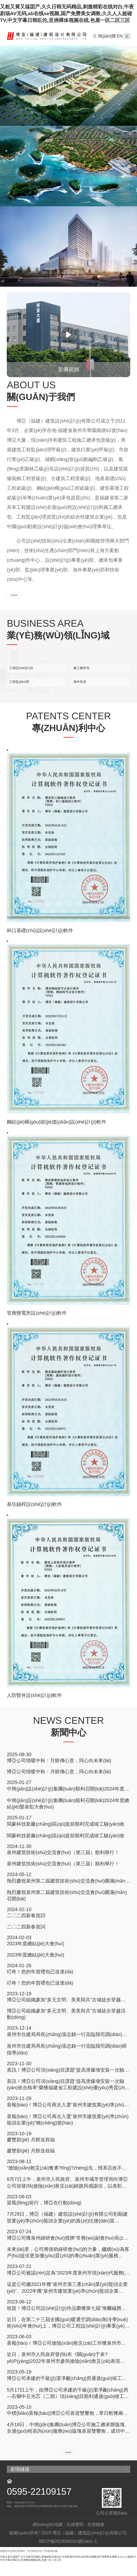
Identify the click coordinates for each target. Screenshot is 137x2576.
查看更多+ (20, 595)
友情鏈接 (95, 2538)
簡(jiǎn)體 (107, 36)
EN (120, 36)
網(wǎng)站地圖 (48, 2538)
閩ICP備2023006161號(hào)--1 (68, 2555)
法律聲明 (74, 2538)
